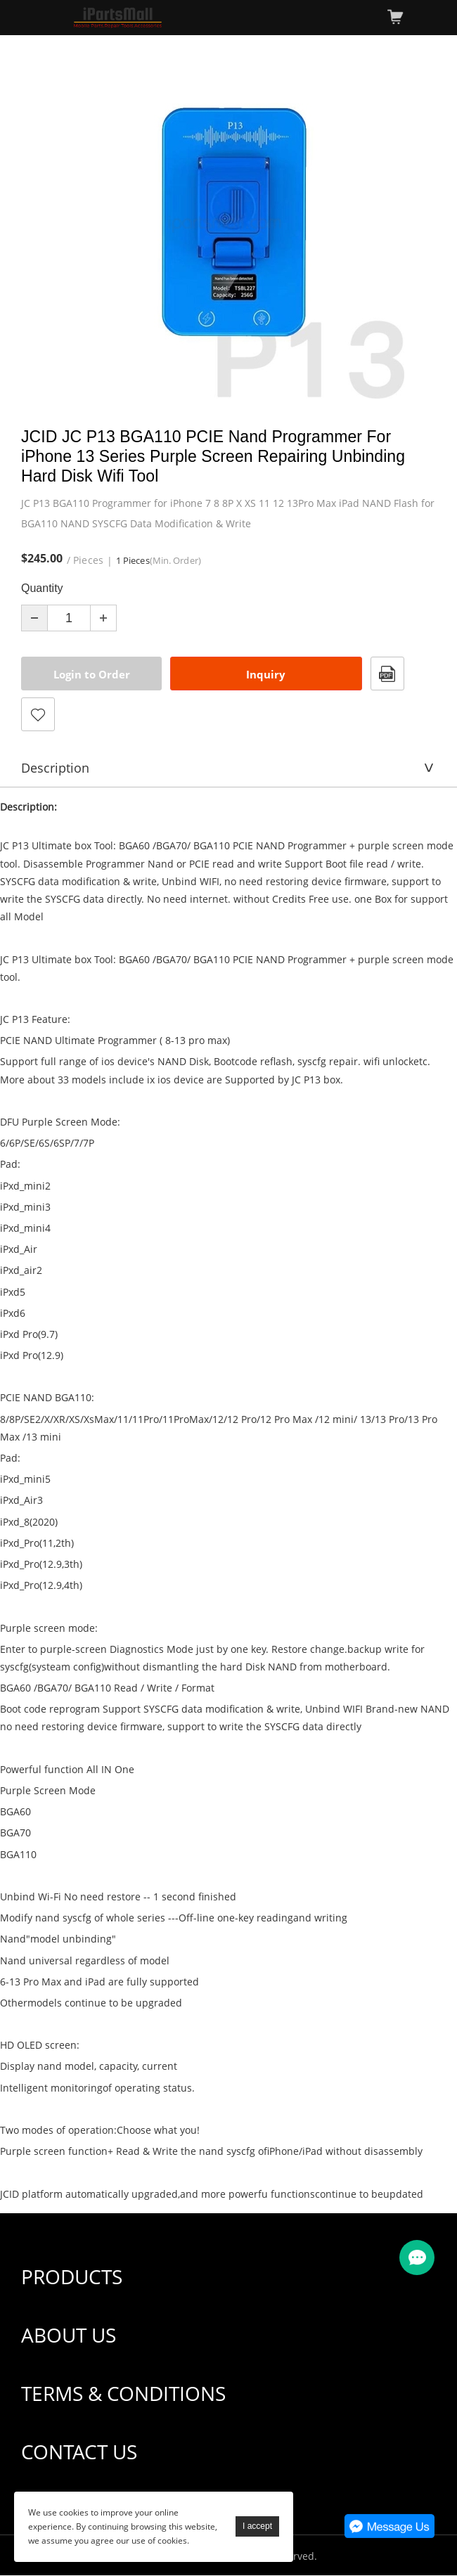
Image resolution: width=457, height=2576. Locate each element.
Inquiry (265, 674)
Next (417, 223)
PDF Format (387, 673)
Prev (39, 223)
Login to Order (91, 674)
